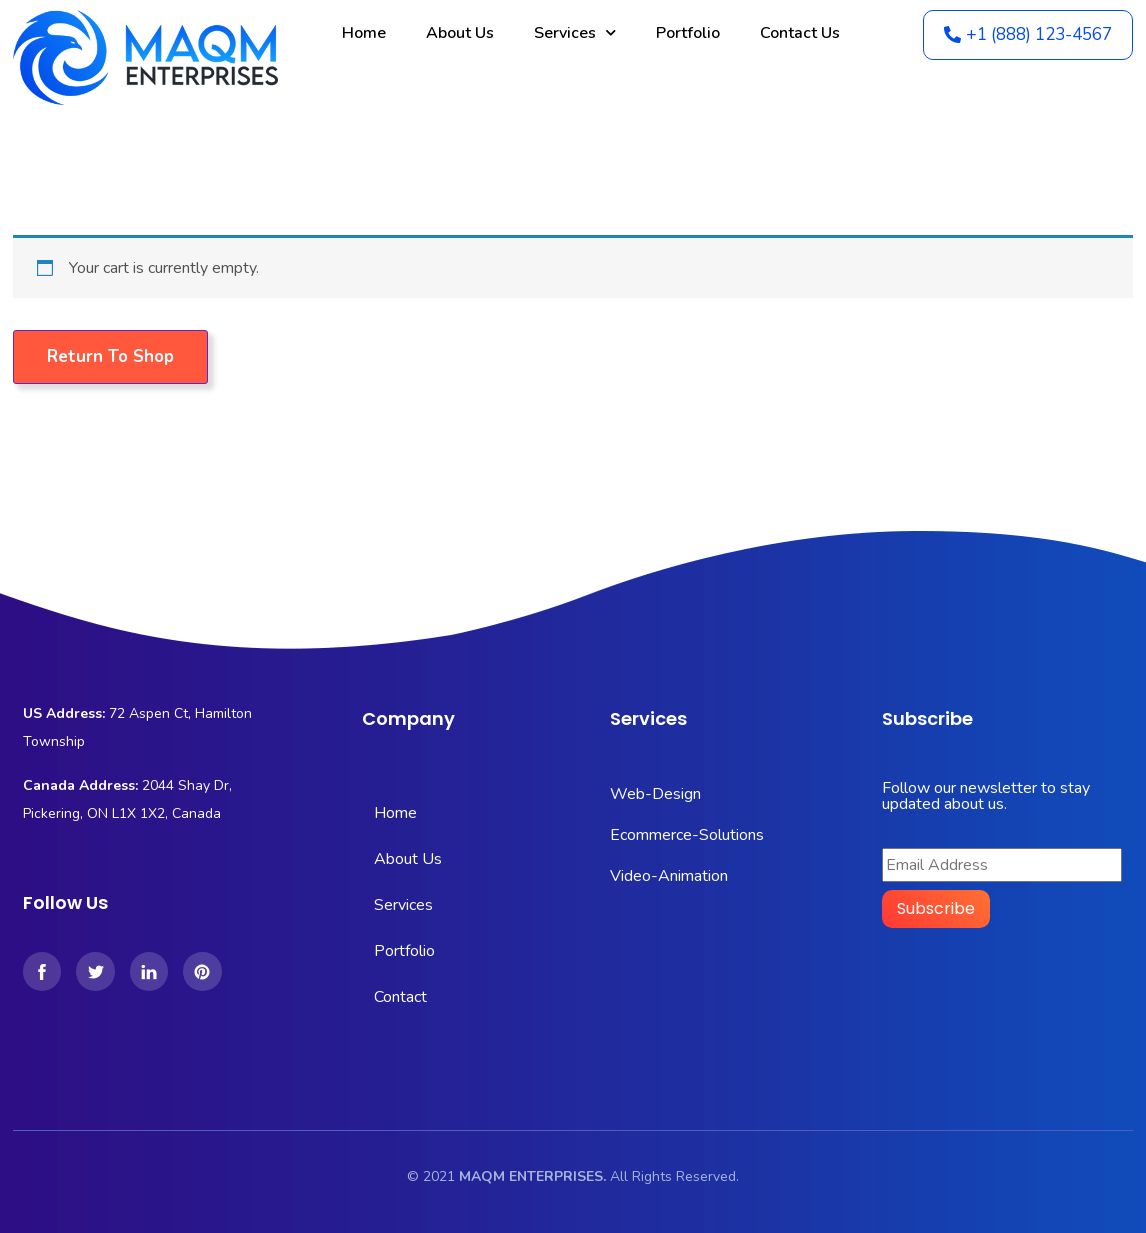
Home (364, 33)
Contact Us (800, 33)
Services (575, 32)
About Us (460, 33)
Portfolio (688, 33)
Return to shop (110, 356)
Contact (400, 997)
